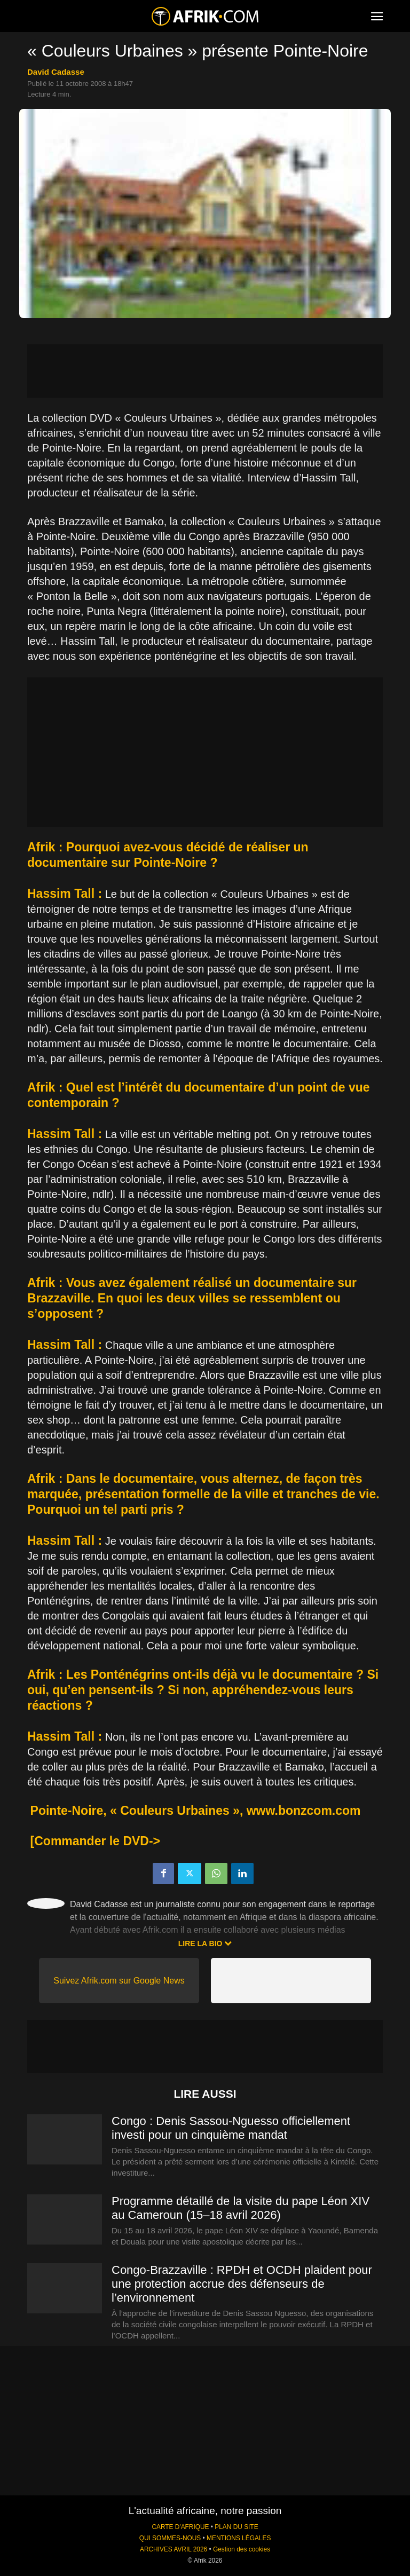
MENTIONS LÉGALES (239, 2538)
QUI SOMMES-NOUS (170, 2538)
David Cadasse (55, 71)
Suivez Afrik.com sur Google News (118, 1980)
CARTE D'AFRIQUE (180, 2527)
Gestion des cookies (241, 2549)
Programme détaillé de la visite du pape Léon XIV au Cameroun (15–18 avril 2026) (240, 2208)
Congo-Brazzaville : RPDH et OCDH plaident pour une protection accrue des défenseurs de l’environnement (242, 2283)
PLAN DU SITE (236, 2527)
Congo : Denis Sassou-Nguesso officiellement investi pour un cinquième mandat (231, 2128)
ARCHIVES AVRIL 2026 (173, 2549)
